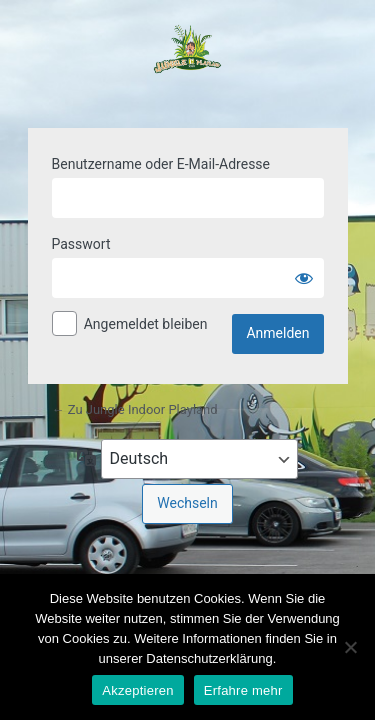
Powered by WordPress (188, 61)
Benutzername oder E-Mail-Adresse (161, 164)
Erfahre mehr (243, 690)
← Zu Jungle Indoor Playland (135, 409)
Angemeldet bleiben (146, 324)
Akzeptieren (137, 690)
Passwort (81, 244)
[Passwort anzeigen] (304, 278)
